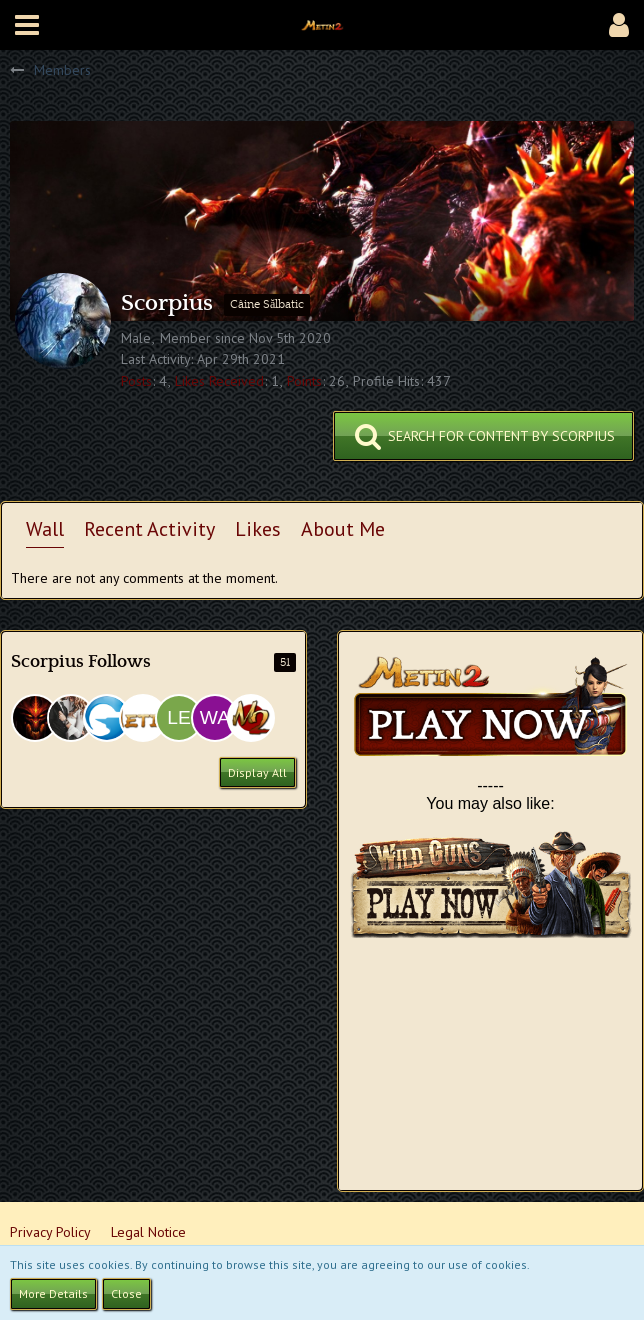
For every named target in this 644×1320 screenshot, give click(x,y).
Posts (136, 381)
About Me (343, 529)
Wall (45, 529)
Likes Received (219, 381)
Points (304, 381)
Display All (257, 772)
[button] (27, 25)
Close (126, 1293)
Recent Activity (149, 529)
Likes (258, 529)
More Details (53, 1293)
